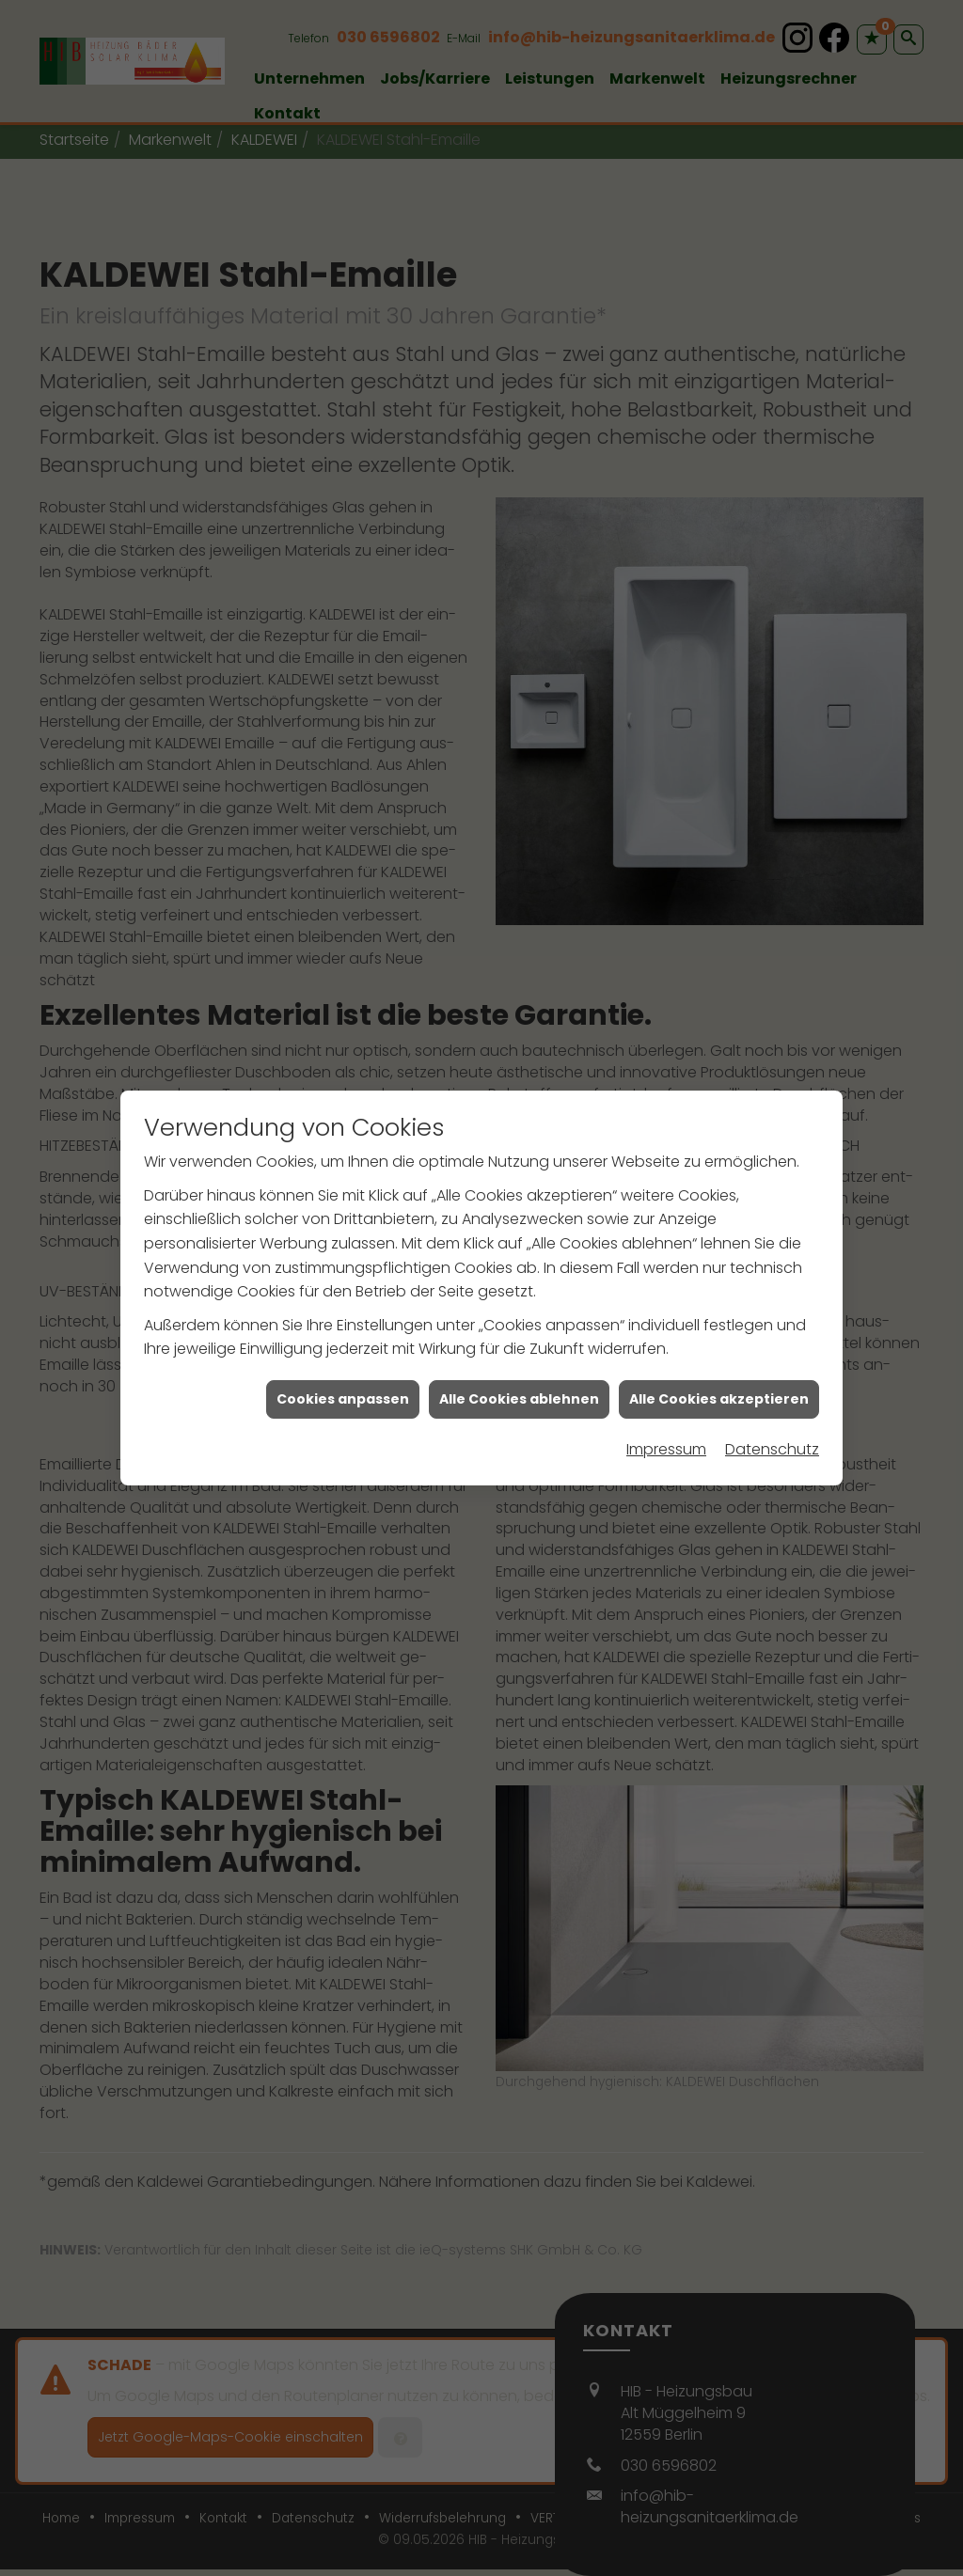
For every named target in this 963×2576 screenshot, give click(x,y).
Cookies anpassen (342, 1373)
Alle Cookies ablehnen (519, 1373)
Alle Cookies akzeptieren (719, 1373)
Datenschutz (772, 1425)
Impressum (666, 1425)
